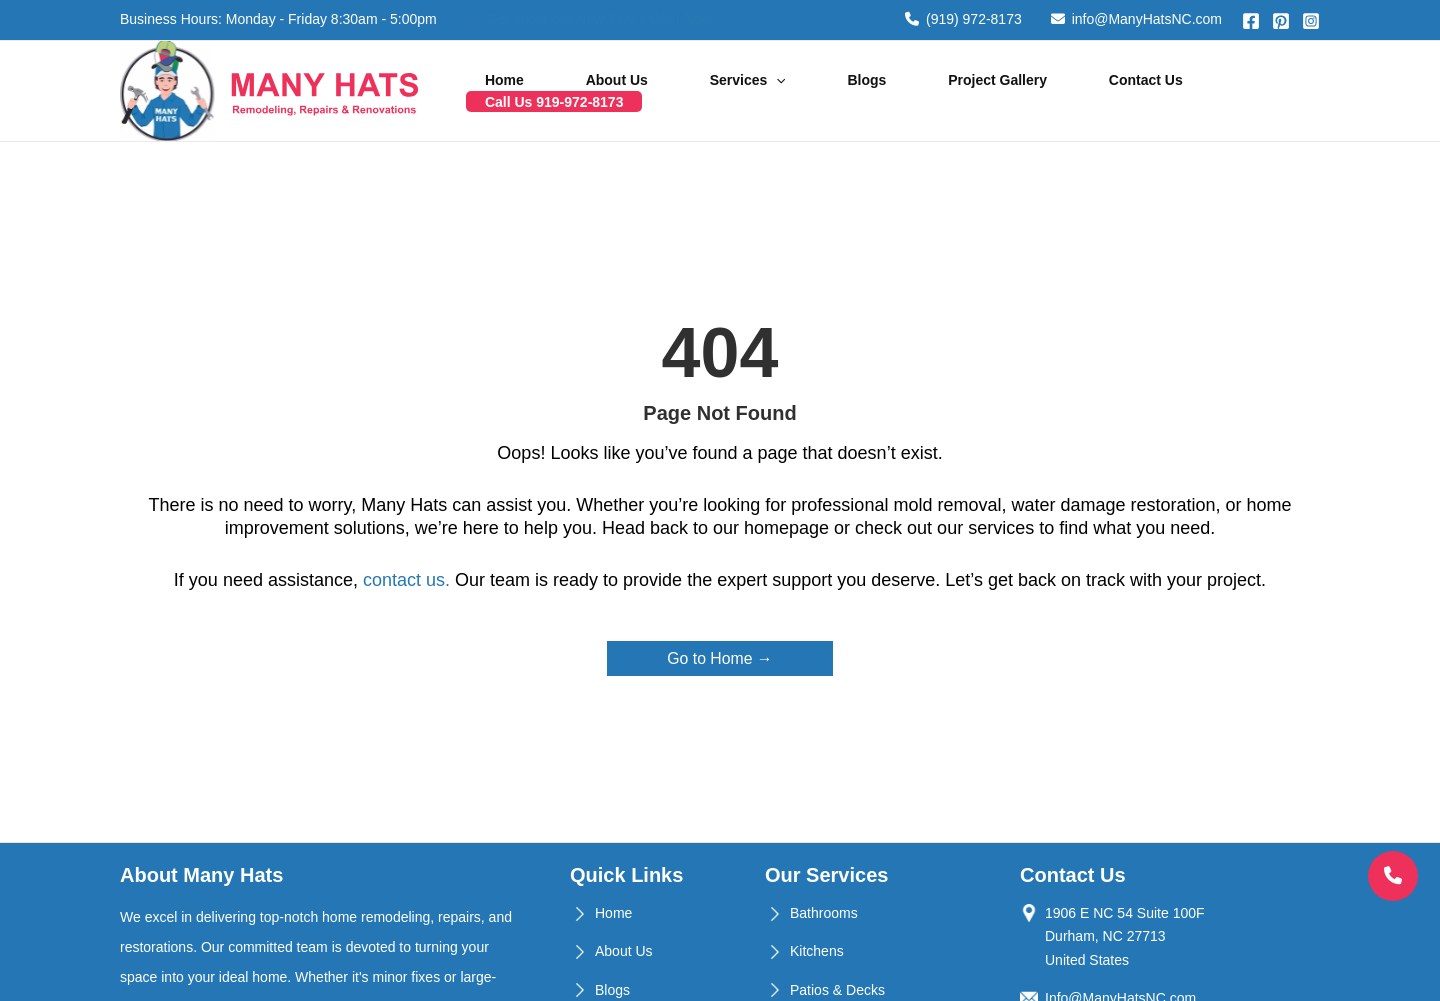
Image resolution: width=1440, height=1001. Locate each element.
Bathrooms (824, 913)
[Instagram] (1311, 21)
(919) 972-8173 (963, 19)
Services (761, 91)
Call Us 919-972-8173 (1231, 91)
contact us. (406, 580)
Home (565, 91)
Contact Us (1088, 91)
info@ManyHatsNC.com (1136, 19)
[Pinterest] (1281, 21)
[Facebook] (1251, 21)
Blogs (856, 91)
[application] (789, 91)
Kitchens (817, 951)
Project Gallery (963, 91)
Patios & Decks (837, 990)
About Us (654, 91)
